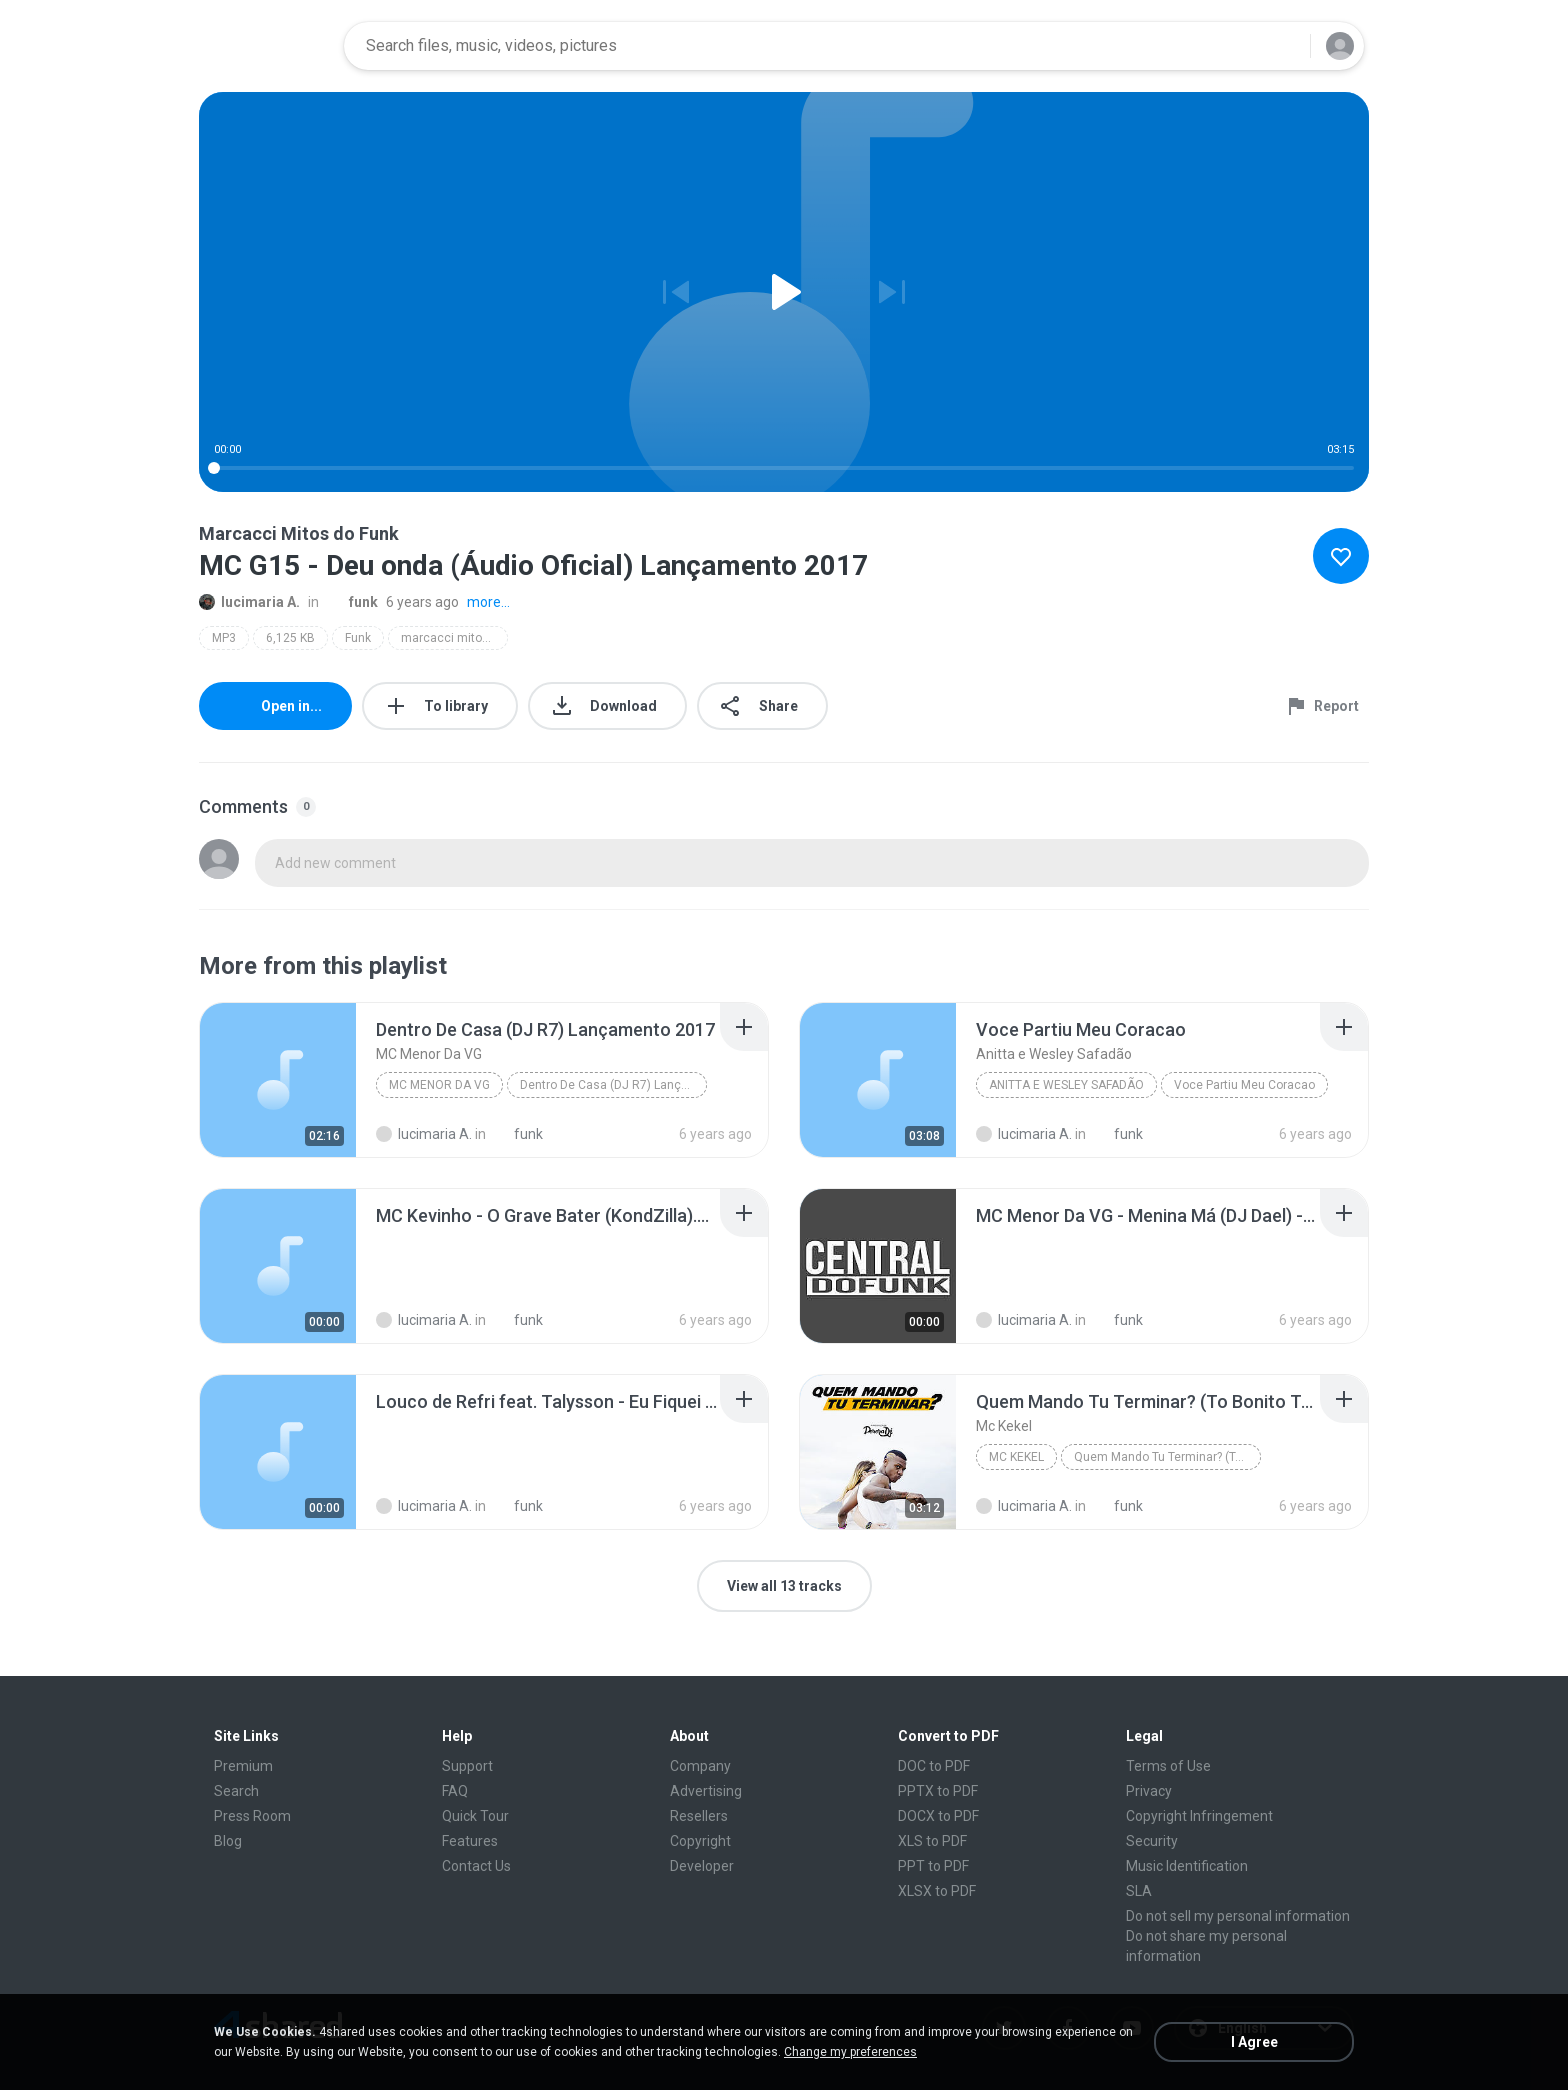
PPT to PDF (933, 1866)
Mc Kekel (1016, 1457)
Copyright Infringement (1199, 1816)
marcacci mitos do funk (454, 638)
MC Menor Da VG (439, 1085)
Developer (702, 1866)
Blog (228, 1841)
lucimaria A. (249, 602)
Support (467, 1766)
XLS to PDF (932, 1841)
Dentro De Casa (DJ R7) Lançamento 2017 (613, 1085)
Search (236, 1791)
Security (1152, 1841)
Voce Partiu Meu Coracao (1244, 1085)
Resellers (699, 1816)
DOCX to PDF (938, 1816)
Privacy (1149, 1791)
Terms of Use (1168, 1766)
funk (352, 602)
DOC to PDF (934, 1766)
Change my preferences (850, 2052)
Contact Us (476, 1866)
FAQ (455, 1791)
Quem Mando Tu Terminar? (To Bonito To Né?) (1167, 1457)
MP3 (224, 638)
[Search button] (1283, 46)
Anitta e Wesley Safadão (1066, 1085)
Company (700, 1766)
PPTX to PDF (938, 1791)
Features (470, 1841)
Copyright (700, 1841)
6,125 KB (290, 638)
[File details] (278, 1080)
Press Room (252, 1816)
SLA (1139, 1891)
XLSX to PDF (937, 1891)
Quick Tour (475, 1816)
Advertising (706, 1791)
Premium (243, 1766)
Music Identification (1187, 1866)
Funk (358, 638)
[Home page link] (265, 46)
